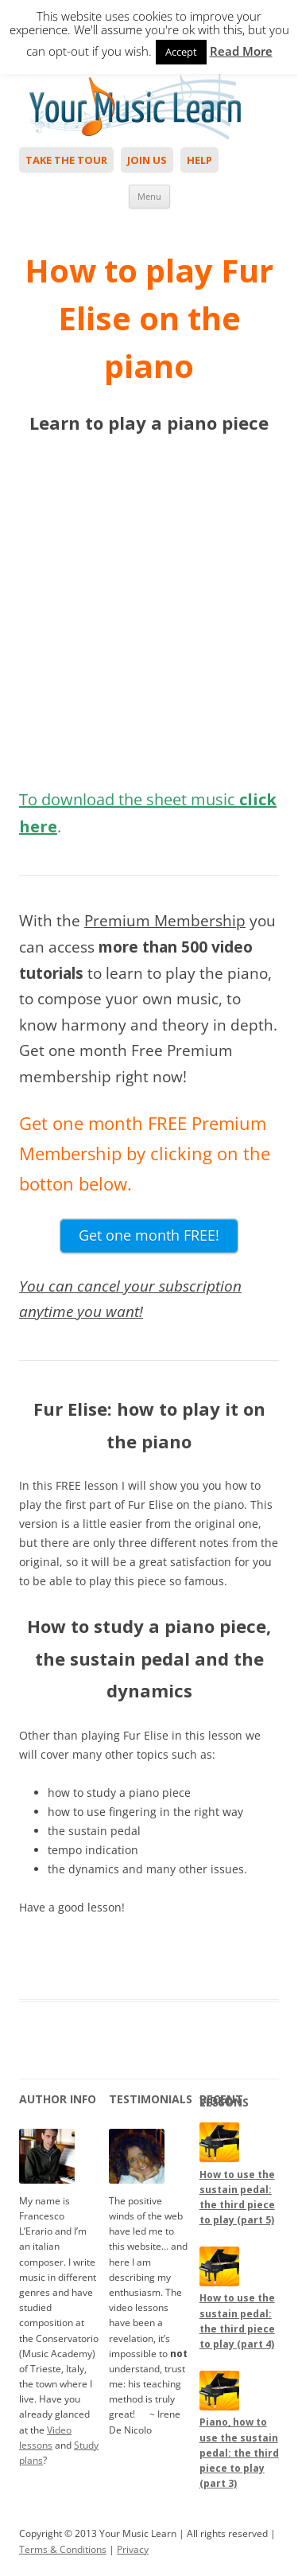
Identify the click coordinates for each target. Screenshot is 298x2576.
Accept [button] (181, 52)
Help (199, 160)
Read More (241, 51)
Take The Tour (66, 160)
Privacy (133, 2549)
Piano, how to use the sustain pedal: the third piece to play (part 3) (239, 2452)
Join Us (147, 160)
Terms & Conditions (62, 2549)
